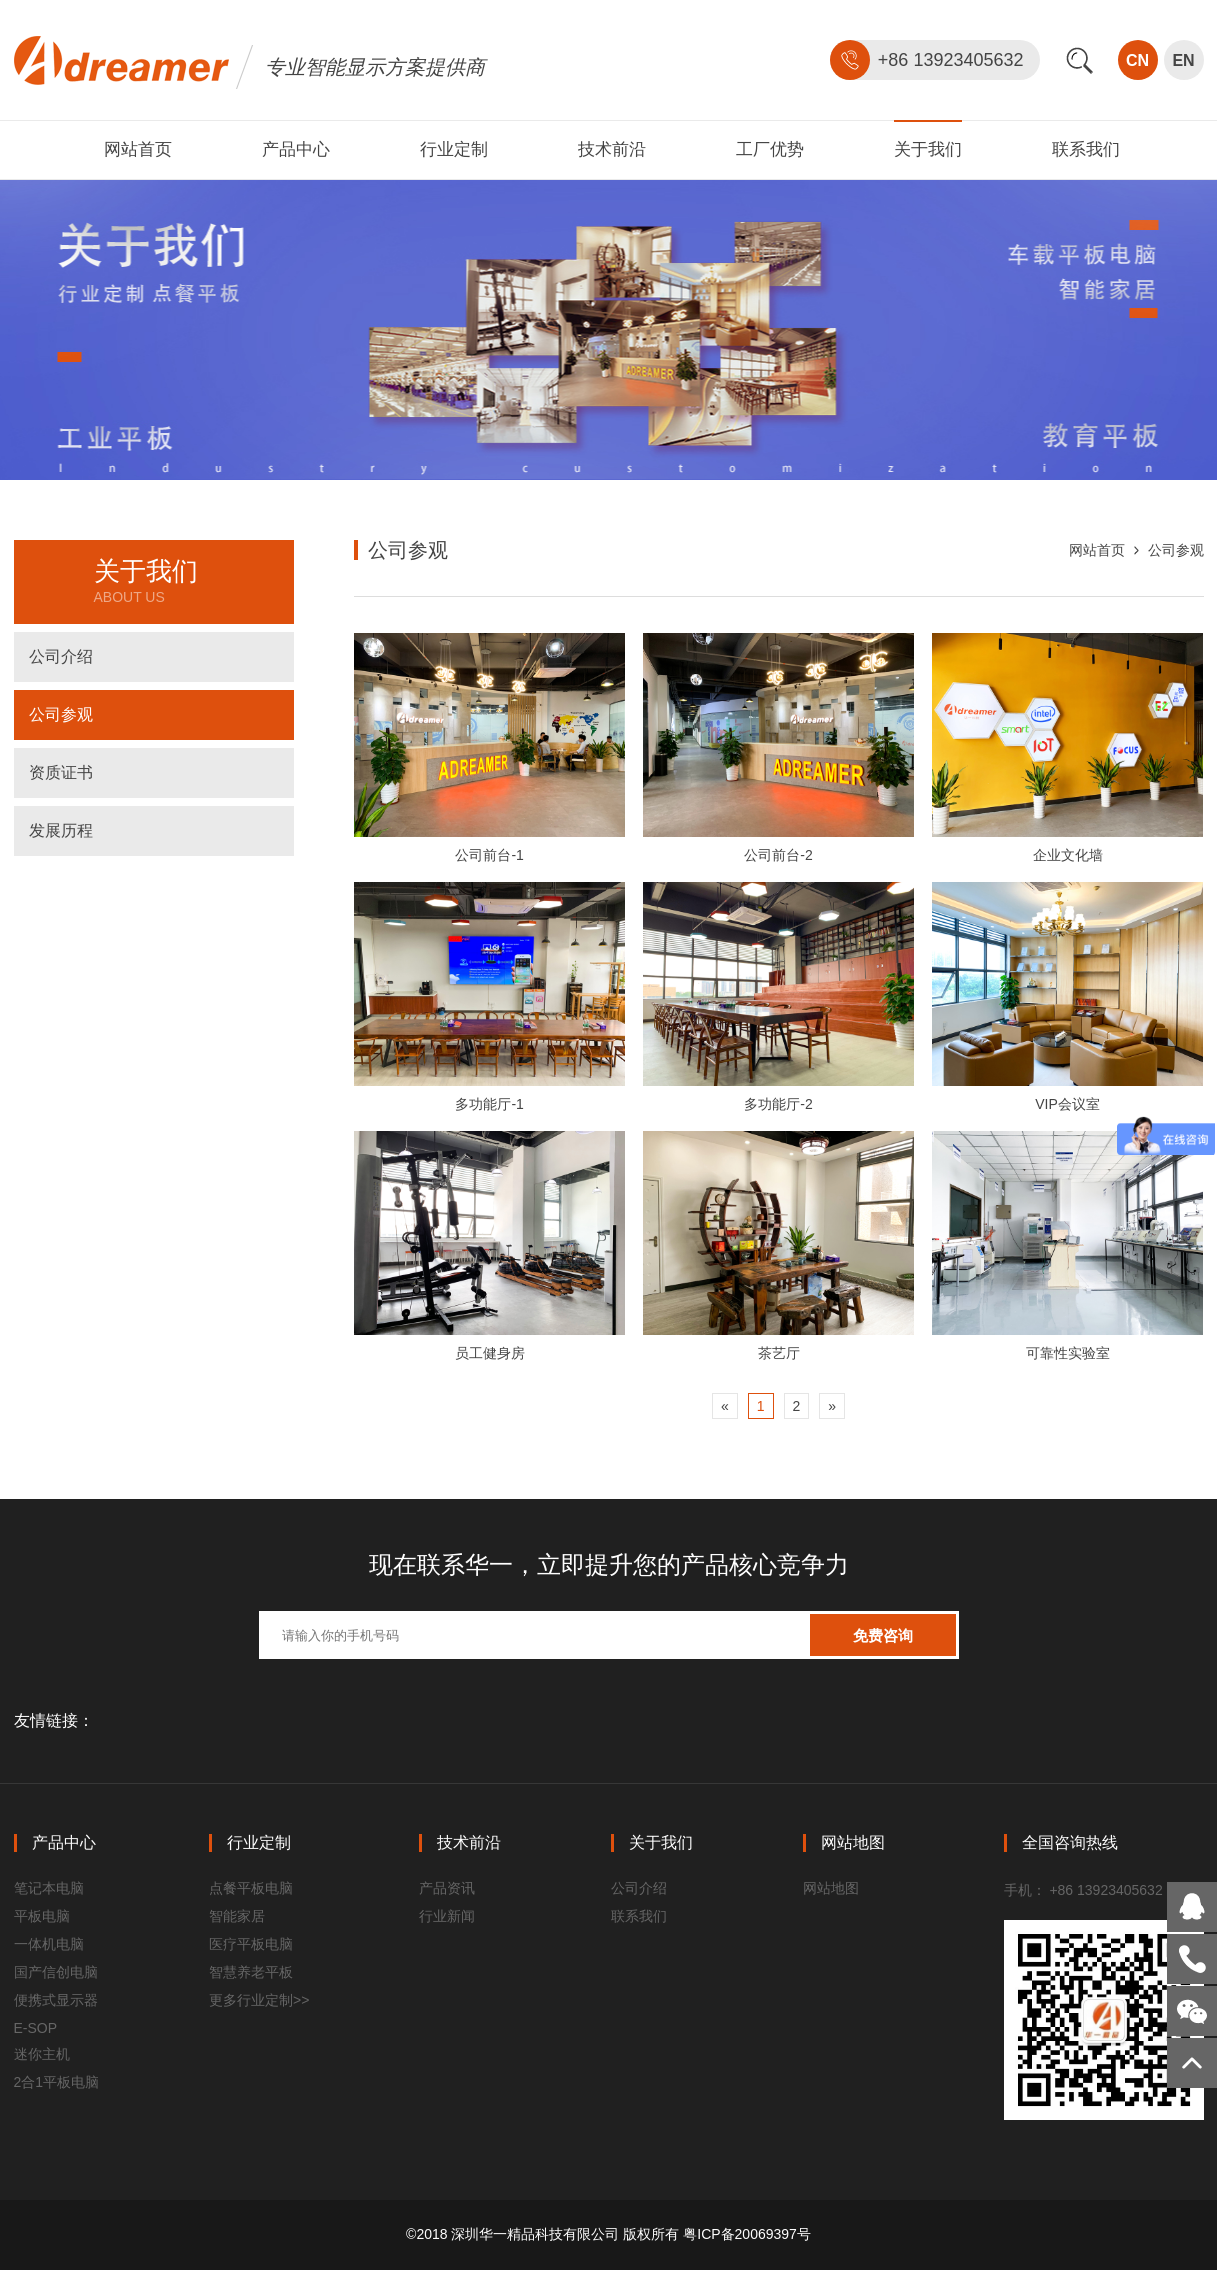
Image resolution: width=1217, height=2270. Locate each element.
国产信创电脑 (56, 1972)
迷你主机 (42, 2054)
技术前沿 (612, 149)
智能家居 (237, 1916)
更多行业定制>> (259, 2000)
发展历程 (61, 830)
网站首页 (138, 149)
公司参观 (61, 714)
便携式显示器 (56, 2000)
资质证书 (61, 772)
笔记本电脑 (49, 1888)
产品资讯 (447, 1888)
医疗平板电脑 (251, 1944)
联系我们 (1086, 149)
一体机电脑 (49, 1944)
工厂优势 (770, 149)
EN (1183, 60)
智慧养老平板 (251, 1972)
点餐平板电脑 (251, 1888)
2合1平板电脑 (57, 2082)
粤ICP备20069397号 (747, 2234)
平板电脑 (42, 1916)
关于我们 (928, 149)
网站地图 (831, 1888)
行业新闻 (447, 1916)
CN (1137, 60)
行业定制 (454, 149)
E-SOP (36, 2028)
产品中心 (296, 149)
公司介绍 (61, 656)
